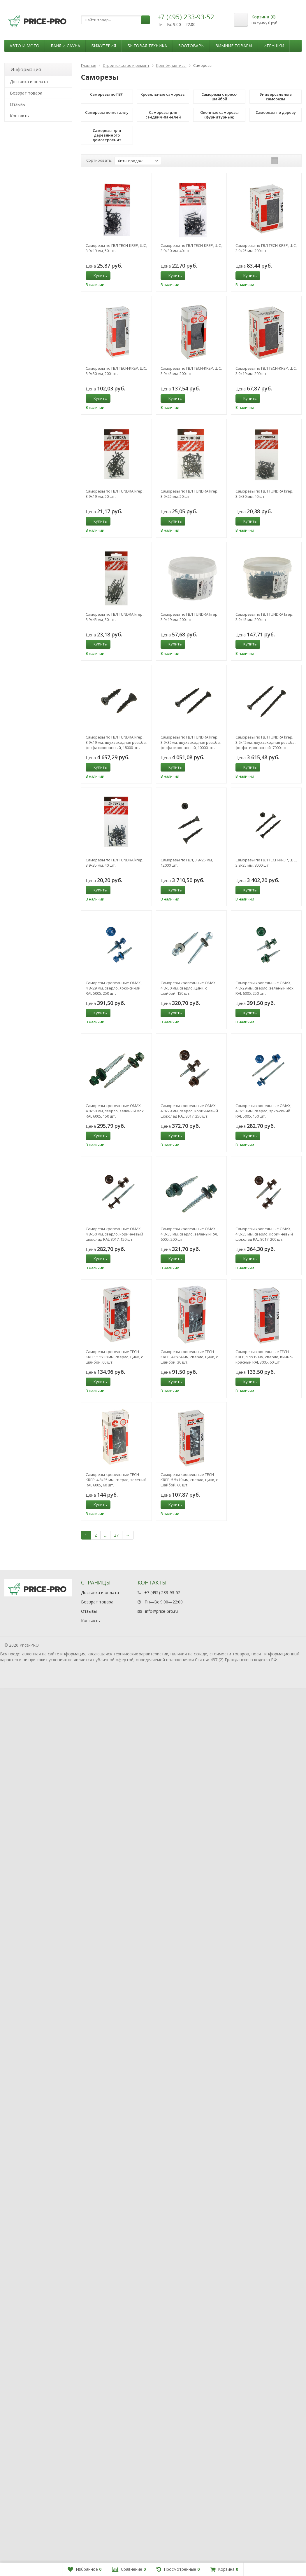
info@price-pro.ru (161, 2499)
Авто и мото (24, 45)
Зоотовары (191, 45)
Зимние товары (234, 45)
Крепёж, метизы (171, 65)
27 (116, 1535)
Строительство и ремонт (126, 65)
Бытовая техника (147, 45)
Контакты (19, 115)
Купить (97, 275)
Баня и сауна (65, 45)
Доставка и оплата (29, 81)
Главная (88, 65)
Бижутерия (103, 45)
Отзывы (18, 104)
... (295, 45)
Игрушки (273, 45)
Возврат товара (26, 93)
